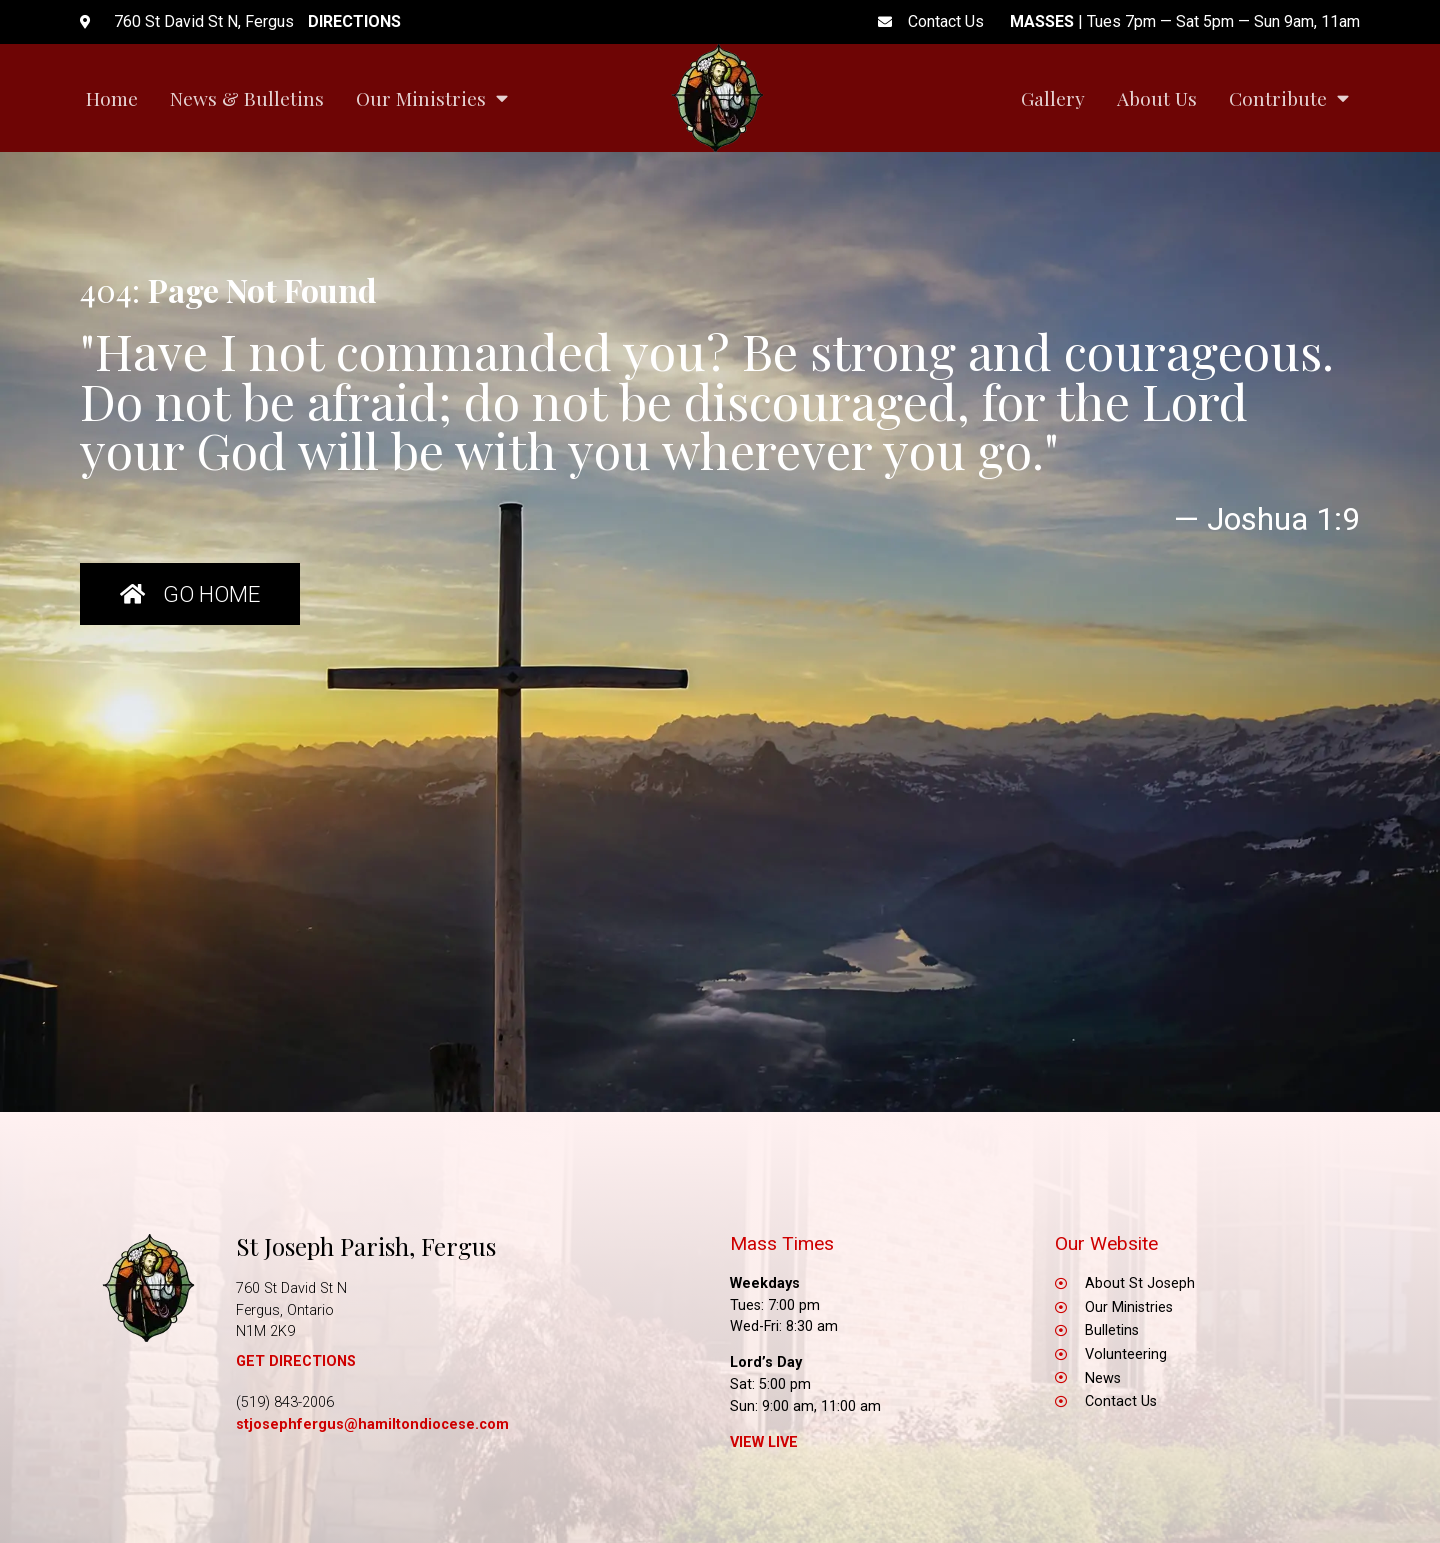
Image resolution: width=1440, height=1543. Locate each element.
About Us (1157, 98)
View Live (764, 1442)
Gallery (1053, 98)
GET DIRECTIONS (296, 1361)
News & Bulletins (247, 98)
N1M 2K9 (265, 1331)
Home (112, 98)
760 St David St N (291, 1288)
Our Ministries (432, 97)
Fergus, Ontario (285, 1310)
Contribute (1289, 97)
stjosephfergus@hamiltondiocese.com (372, 1424)
